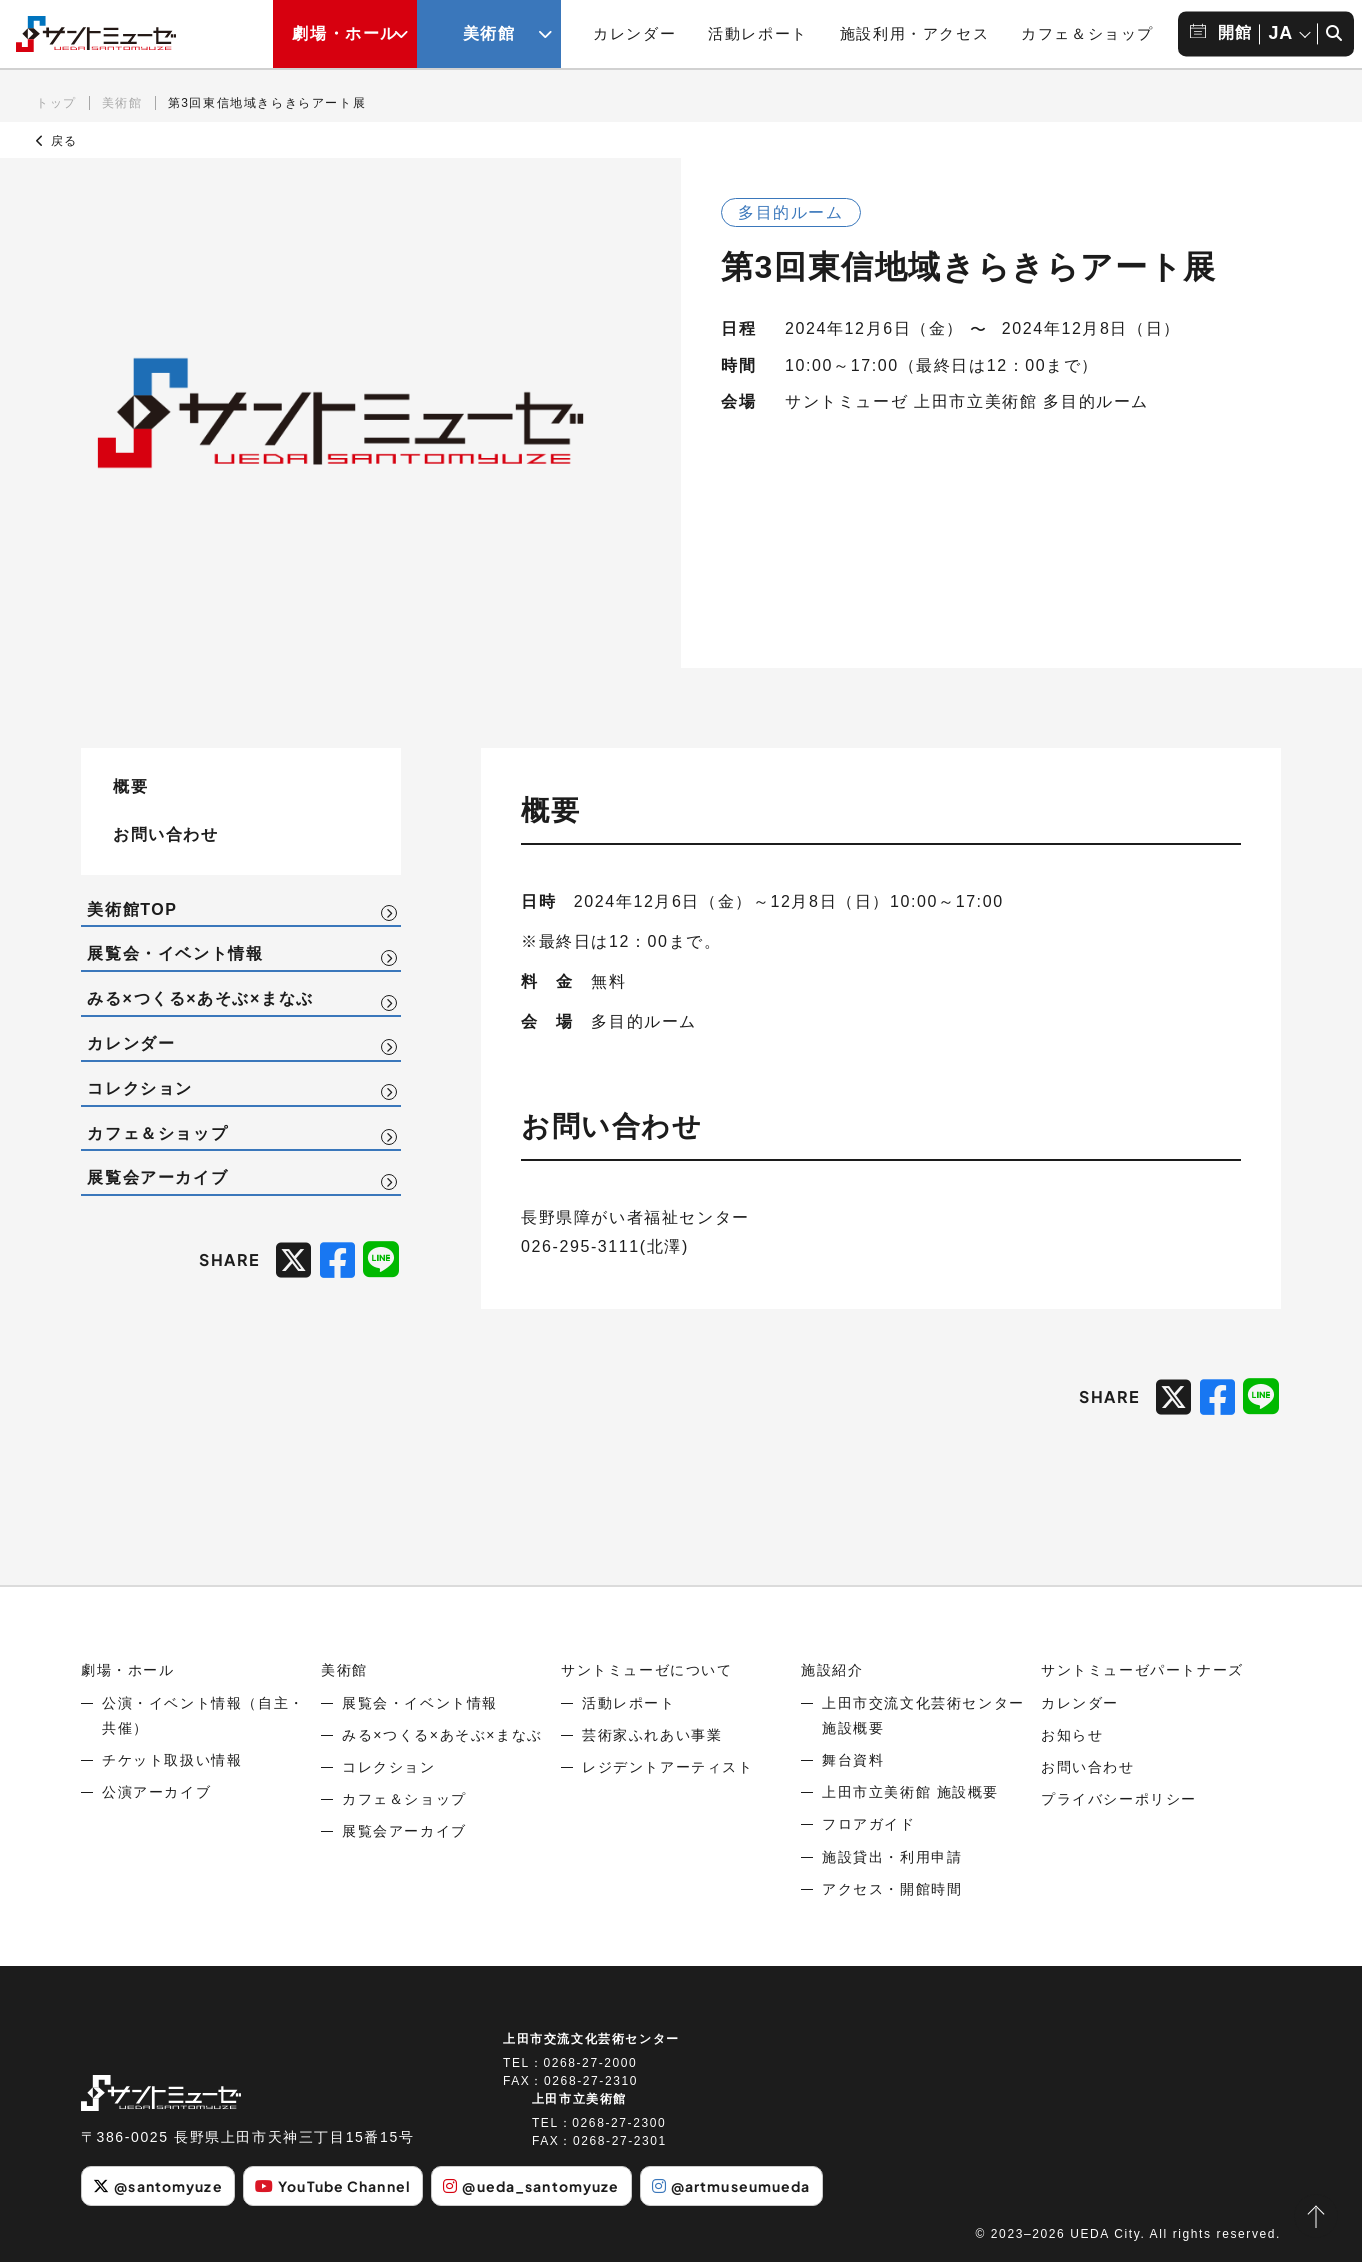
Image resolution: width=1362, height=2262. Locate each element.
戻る (57, 141)
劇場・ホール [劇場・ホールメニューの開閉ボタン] (345, 33)
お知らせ (1072, 1735)
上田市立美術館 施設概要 (910, 1792)
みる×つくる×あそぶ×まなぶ (200, 998)
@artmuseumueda (731, 2186)
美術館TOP (132, 909)
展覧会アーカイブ (157, 1177)
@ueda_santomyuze (531, 2186)
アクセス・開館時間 (892, 1889)
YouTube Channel (333, 2186)
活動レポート (758, 33)
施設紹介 (832, 1670)
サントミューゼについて (647, 1670)
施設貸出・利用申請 (892, 1857)
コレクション (140, 1088)
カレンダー (634, 33)
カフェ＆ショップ (1087, 33)
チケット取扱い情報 (172, 1760)
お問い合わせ (166, 833)
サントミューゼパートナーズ (1142, 1670)
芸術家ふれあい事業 (652, 1735)
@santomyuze (157, 2186)
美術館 (122, 103)
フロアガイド (869, 1824)
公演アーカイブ (156, 1792)
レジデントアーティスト (668, 1767)
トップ (56, 103)
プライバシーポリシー (1119, 1799)
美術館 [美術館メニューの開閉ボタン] (489, 33)
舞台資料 (853, 1760)
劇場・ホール (128, 1670)
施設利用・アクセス (914, 33)
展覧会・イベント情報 (175, 953)
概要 (130, 785)
